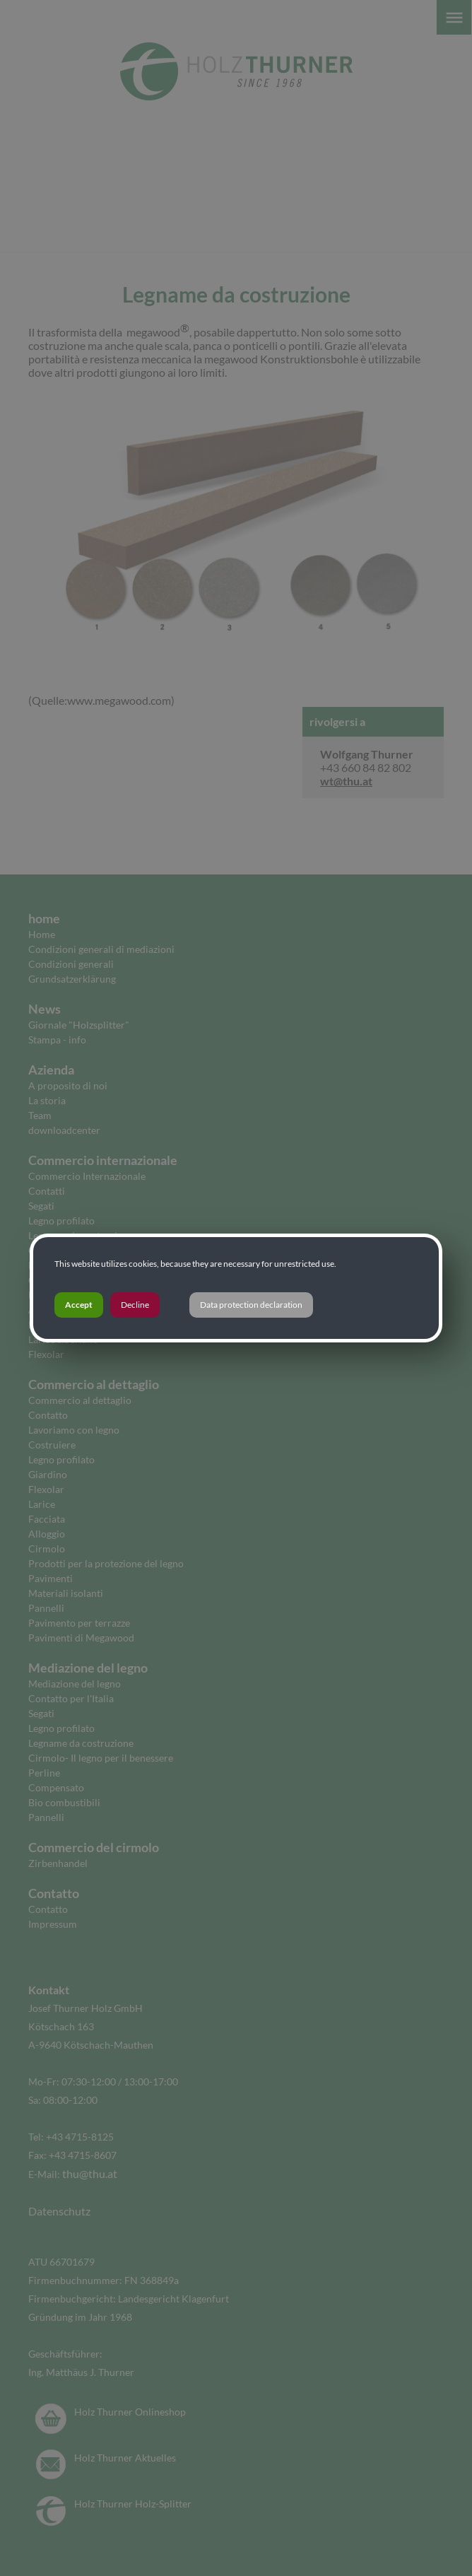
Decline (135, 1304)
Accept (79, 1304)
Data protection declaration (251, 1304)
